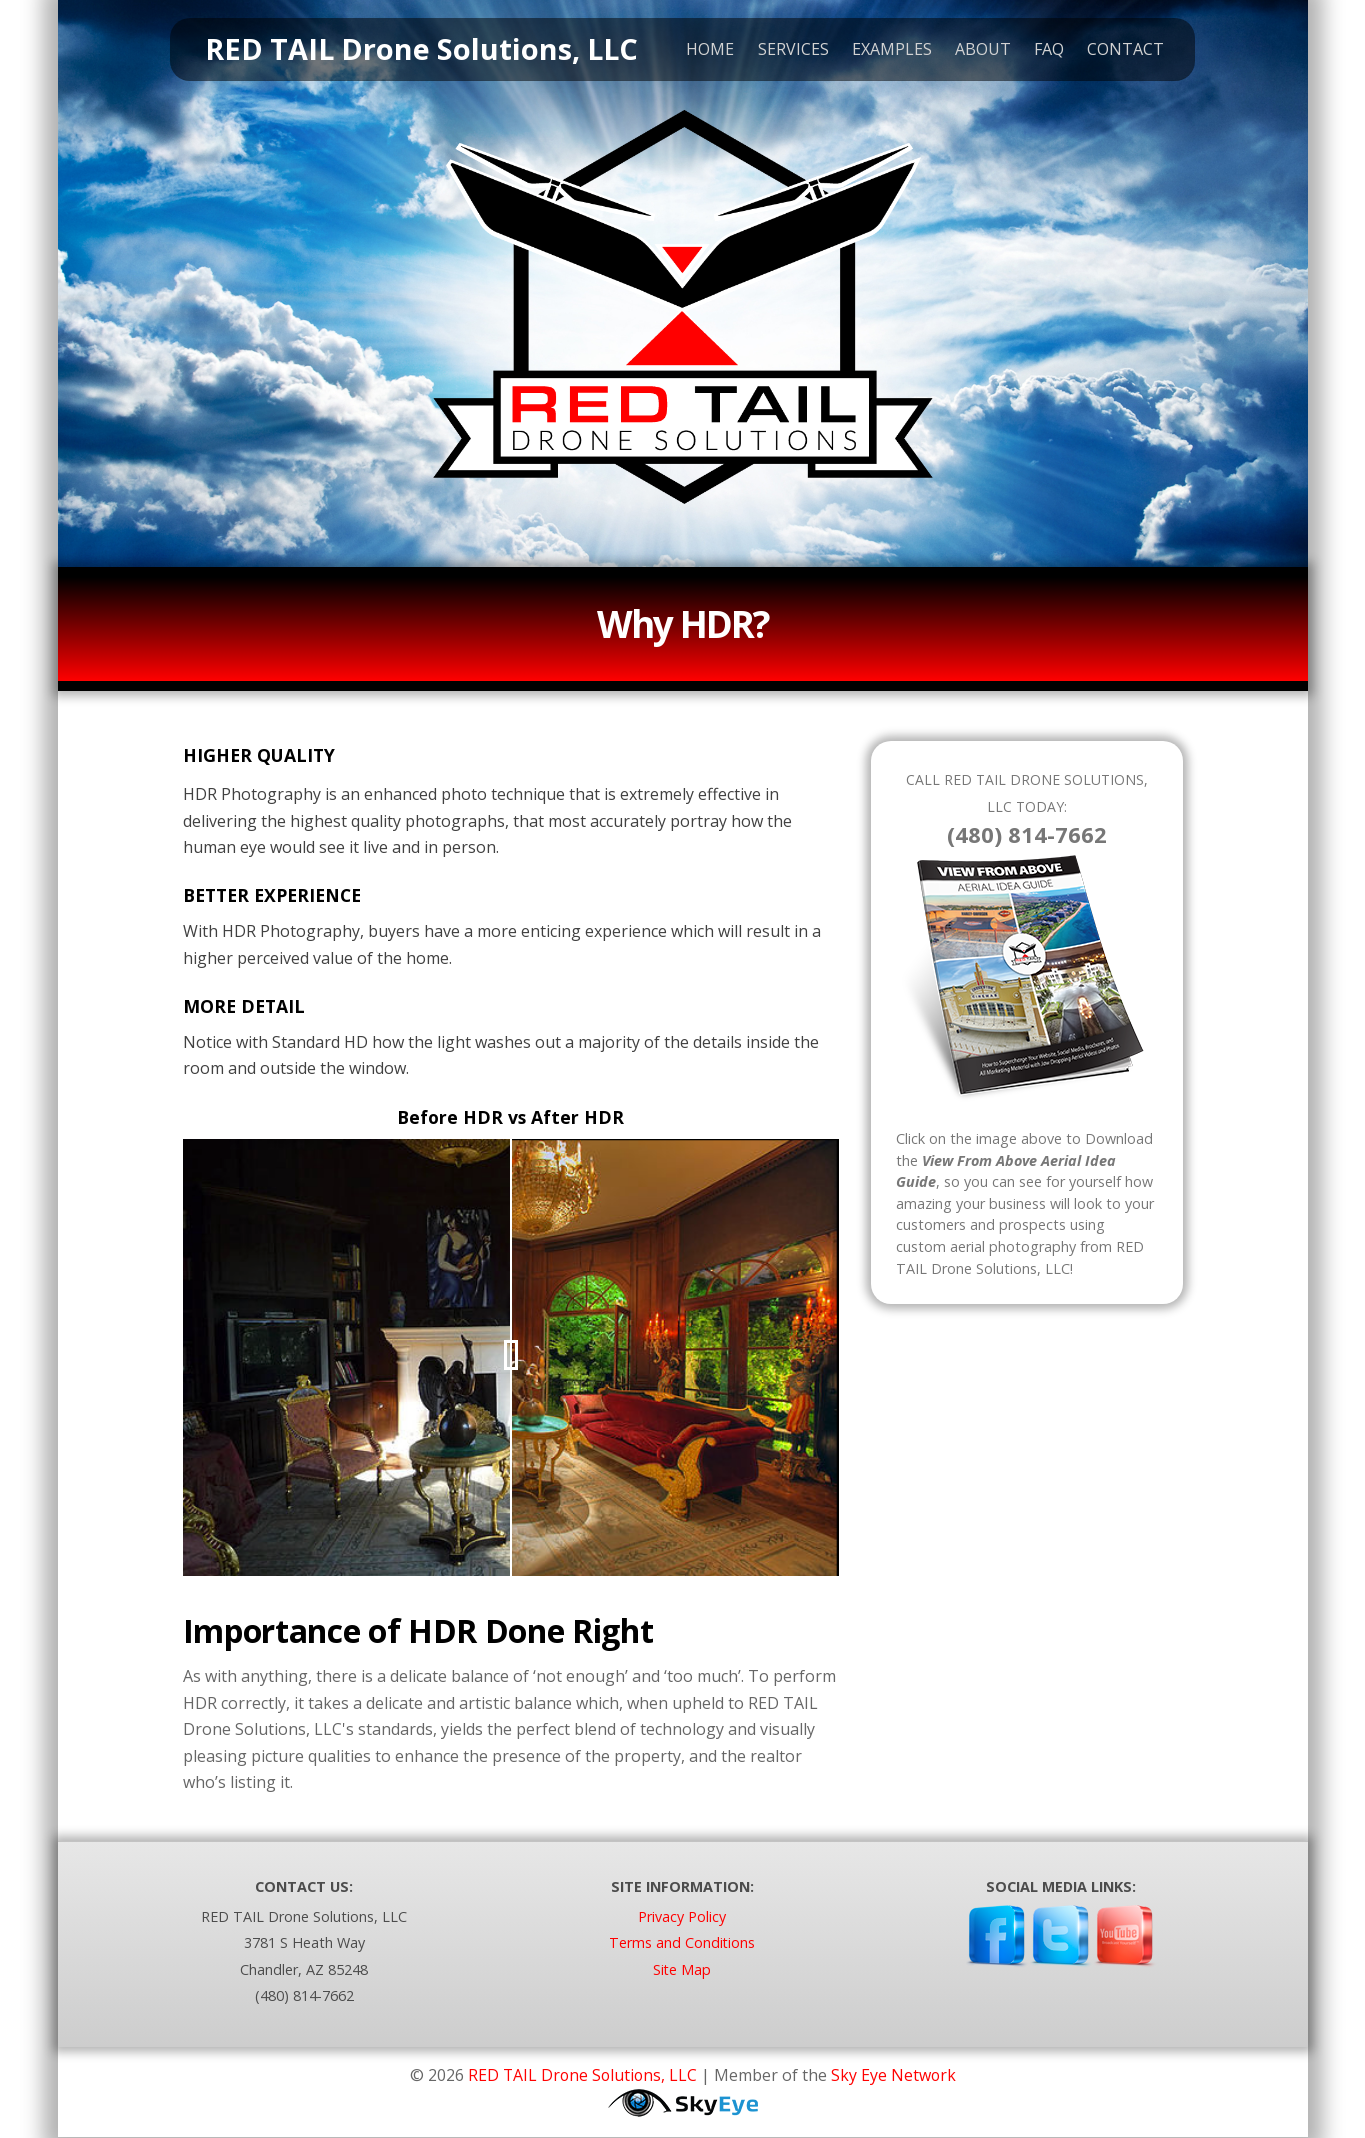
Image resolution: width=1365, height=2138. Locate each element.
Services (785, 51)
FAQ (1042, 51)
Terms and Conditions (682, 1942)
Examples (885, 51)
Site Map (682, 1969)
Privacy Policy (682, 1916)
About (976, 51)
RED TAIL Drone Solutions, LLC (581, 2075)
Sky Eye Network (895, 2075)
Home (703, 51)
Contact (1118, 51)
